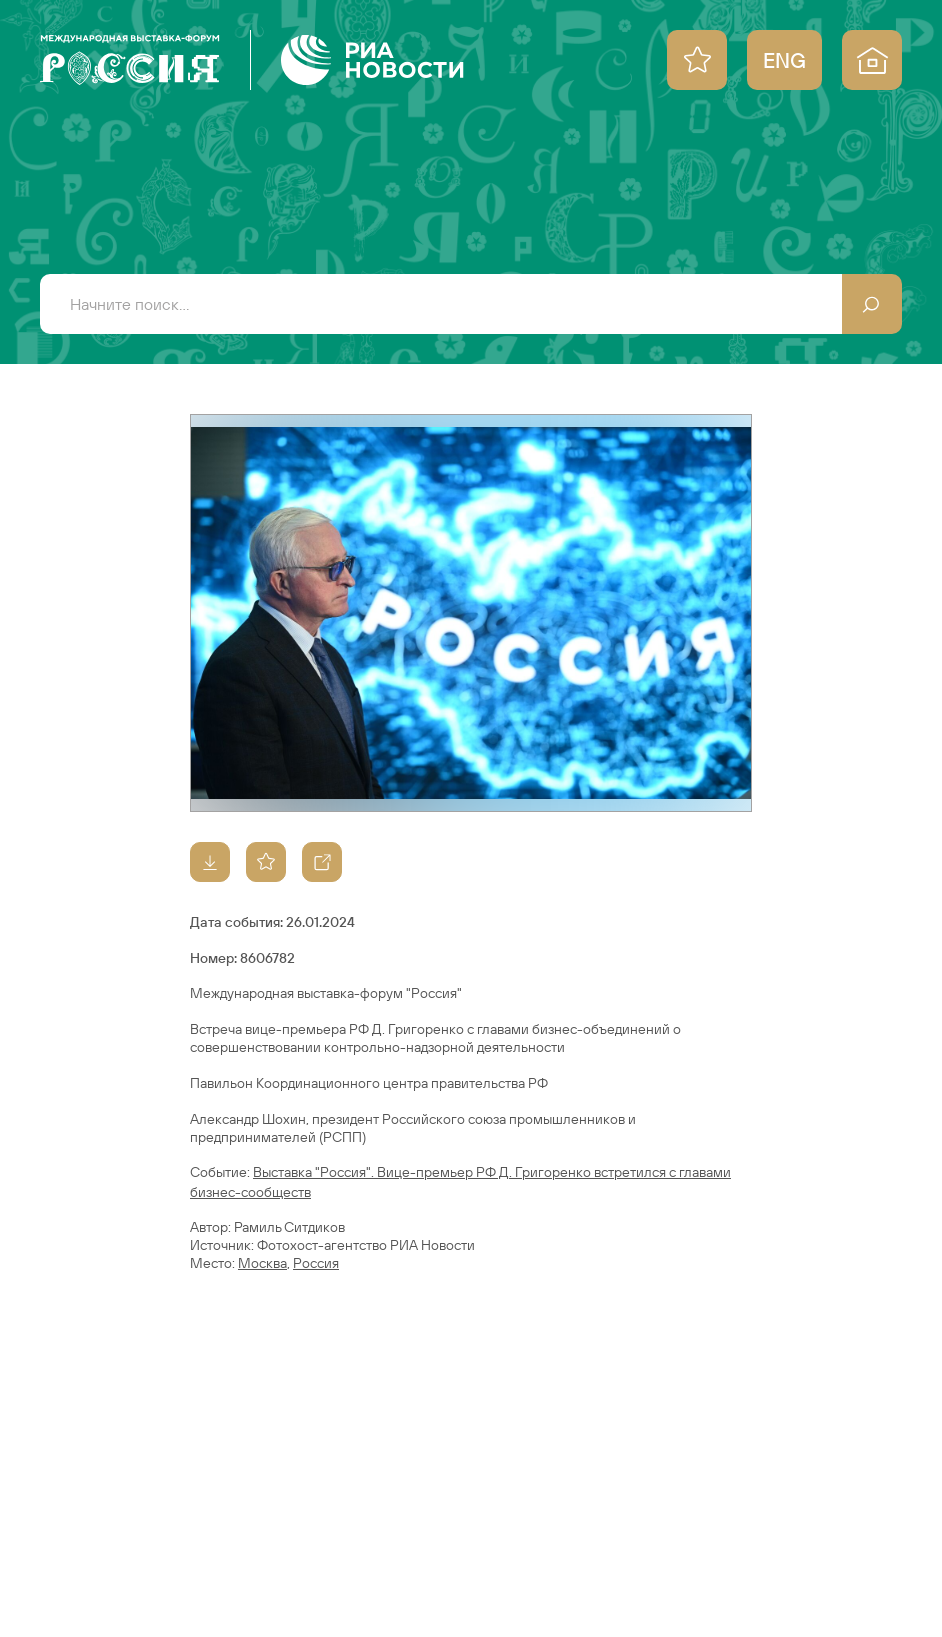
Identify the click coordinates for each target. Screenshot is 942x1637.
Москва (262, 1263)
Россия (316, 1263)
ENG (784, 60)
